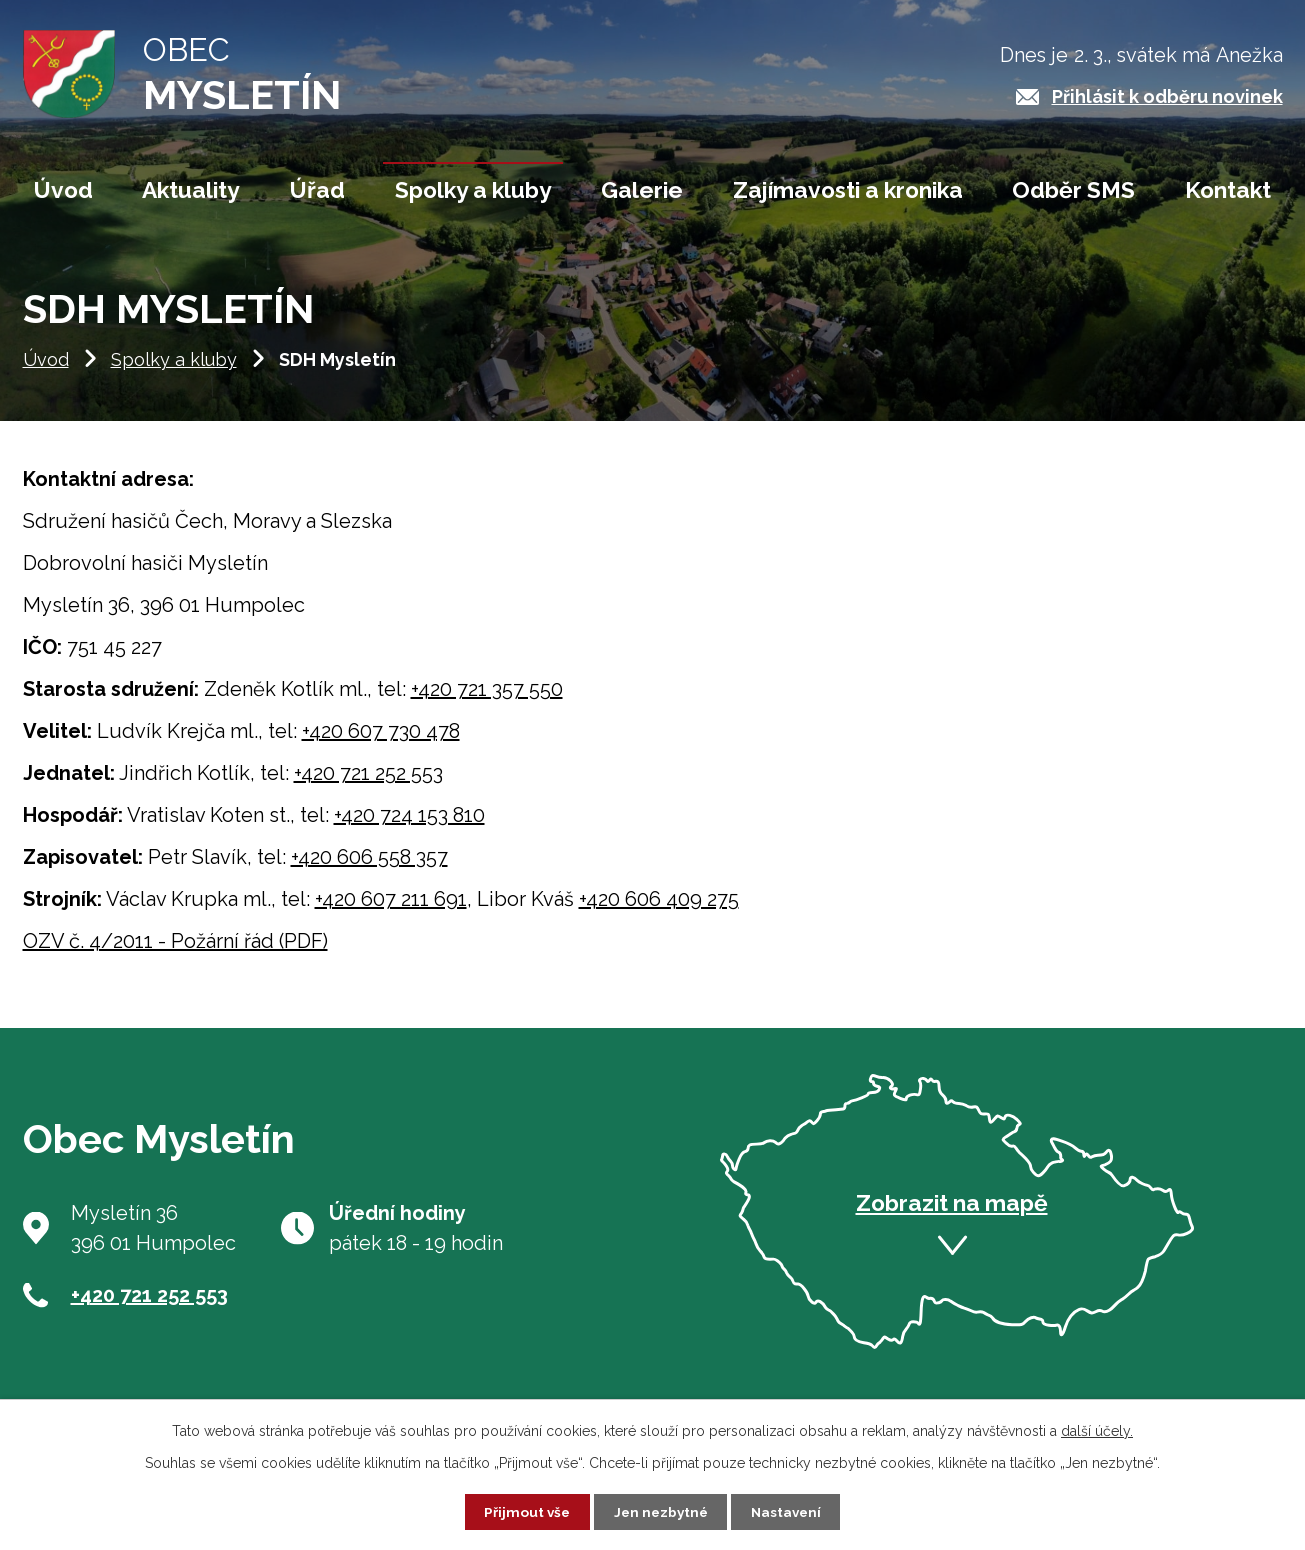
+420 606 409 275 (659, 912)
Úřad (317, 190)
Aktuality (191, 190)
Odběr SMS (1073, 190)
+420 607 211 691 (391, 912)
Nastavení (789, 1511)
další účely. (1097, 1429)
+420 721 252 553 (368, 786)
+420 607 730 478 (381, 744)
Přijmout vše (523, 1511)
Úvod (46, 372)
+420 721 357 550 (487, 702)
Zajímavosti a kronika (848, 190)
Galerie (642, 190)
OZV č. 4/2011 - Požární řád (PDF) (175, 954)
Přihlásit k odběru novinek (1167, 96)
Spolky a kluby (174, 372)
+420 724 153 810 (409, 828)
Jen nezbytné (660, 1511)
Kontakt (1228, 190)
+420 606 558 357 (369, 870)
